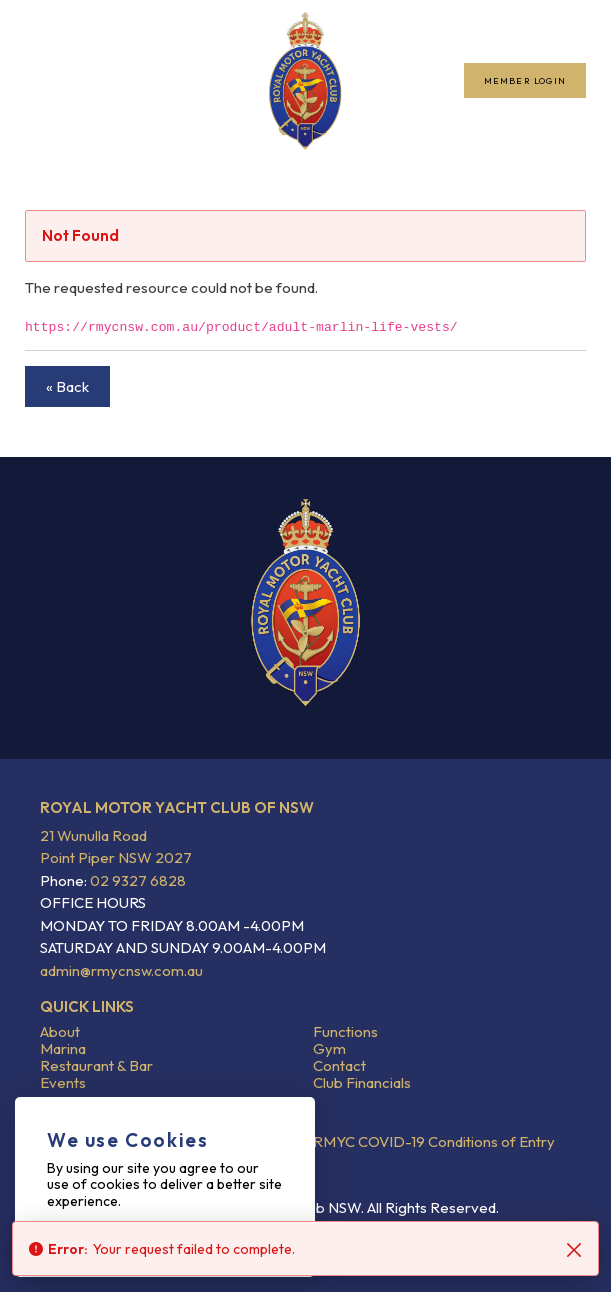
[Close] (574, 1250)
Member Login (525, 80)
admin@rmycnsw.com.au (121, 970)
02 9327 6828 (136, 880)
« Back (67, 386)
